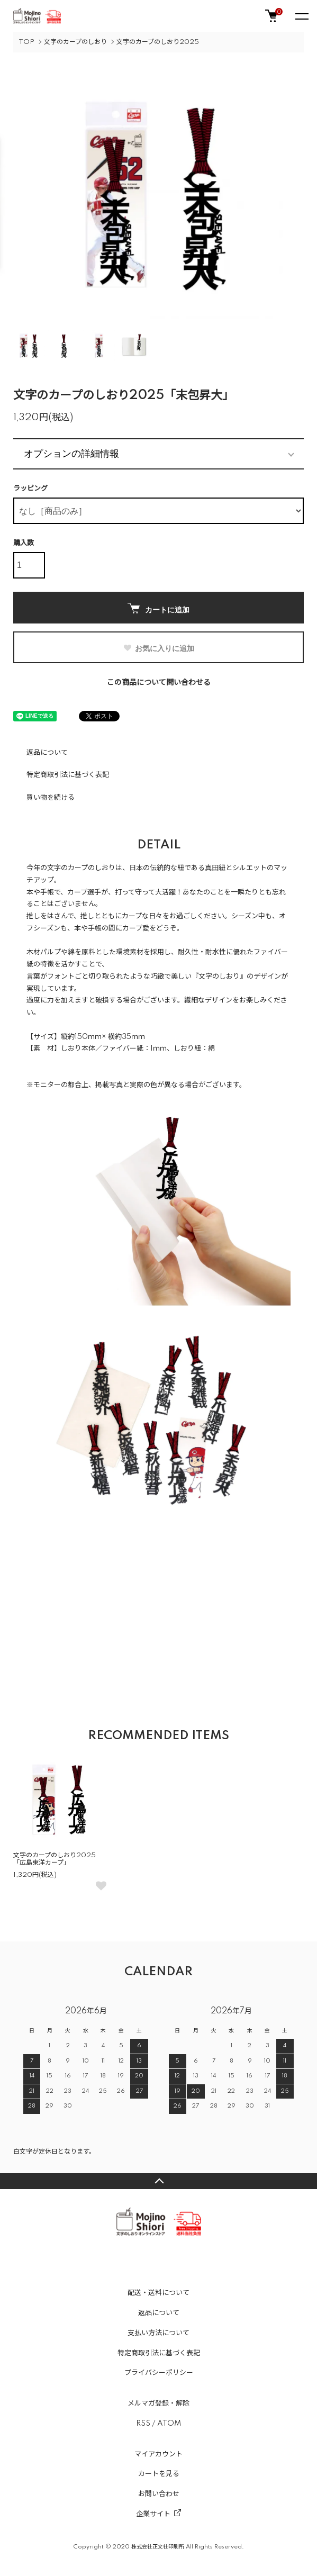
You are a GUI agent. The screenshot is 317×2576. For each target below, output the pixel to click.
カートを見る (158, 2474)
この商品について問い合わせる (159, 683)
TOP (26, 42)
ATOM (169, 2423)
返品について (47, 752)
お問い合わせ (158, 2494)
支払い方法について (158, 2333)
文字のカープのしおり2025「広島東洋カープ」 (54, 1859)
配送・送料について (158, 2293)
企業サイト (153, 2514)
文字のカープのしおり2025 (157, 42)
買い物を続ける (50, 797)
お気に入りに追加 (158, 648)
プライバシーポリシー (158, 2372)
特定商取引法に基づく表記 (67, 775)
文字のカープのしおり (75, 42)
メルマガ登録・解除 (158, 2403)
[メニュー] (301, 16)
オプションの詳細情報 (71, 453)
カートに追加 (158, 608)
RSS (143, 2423)
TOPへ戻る (158, 2181)
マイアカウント (158, 2454)
